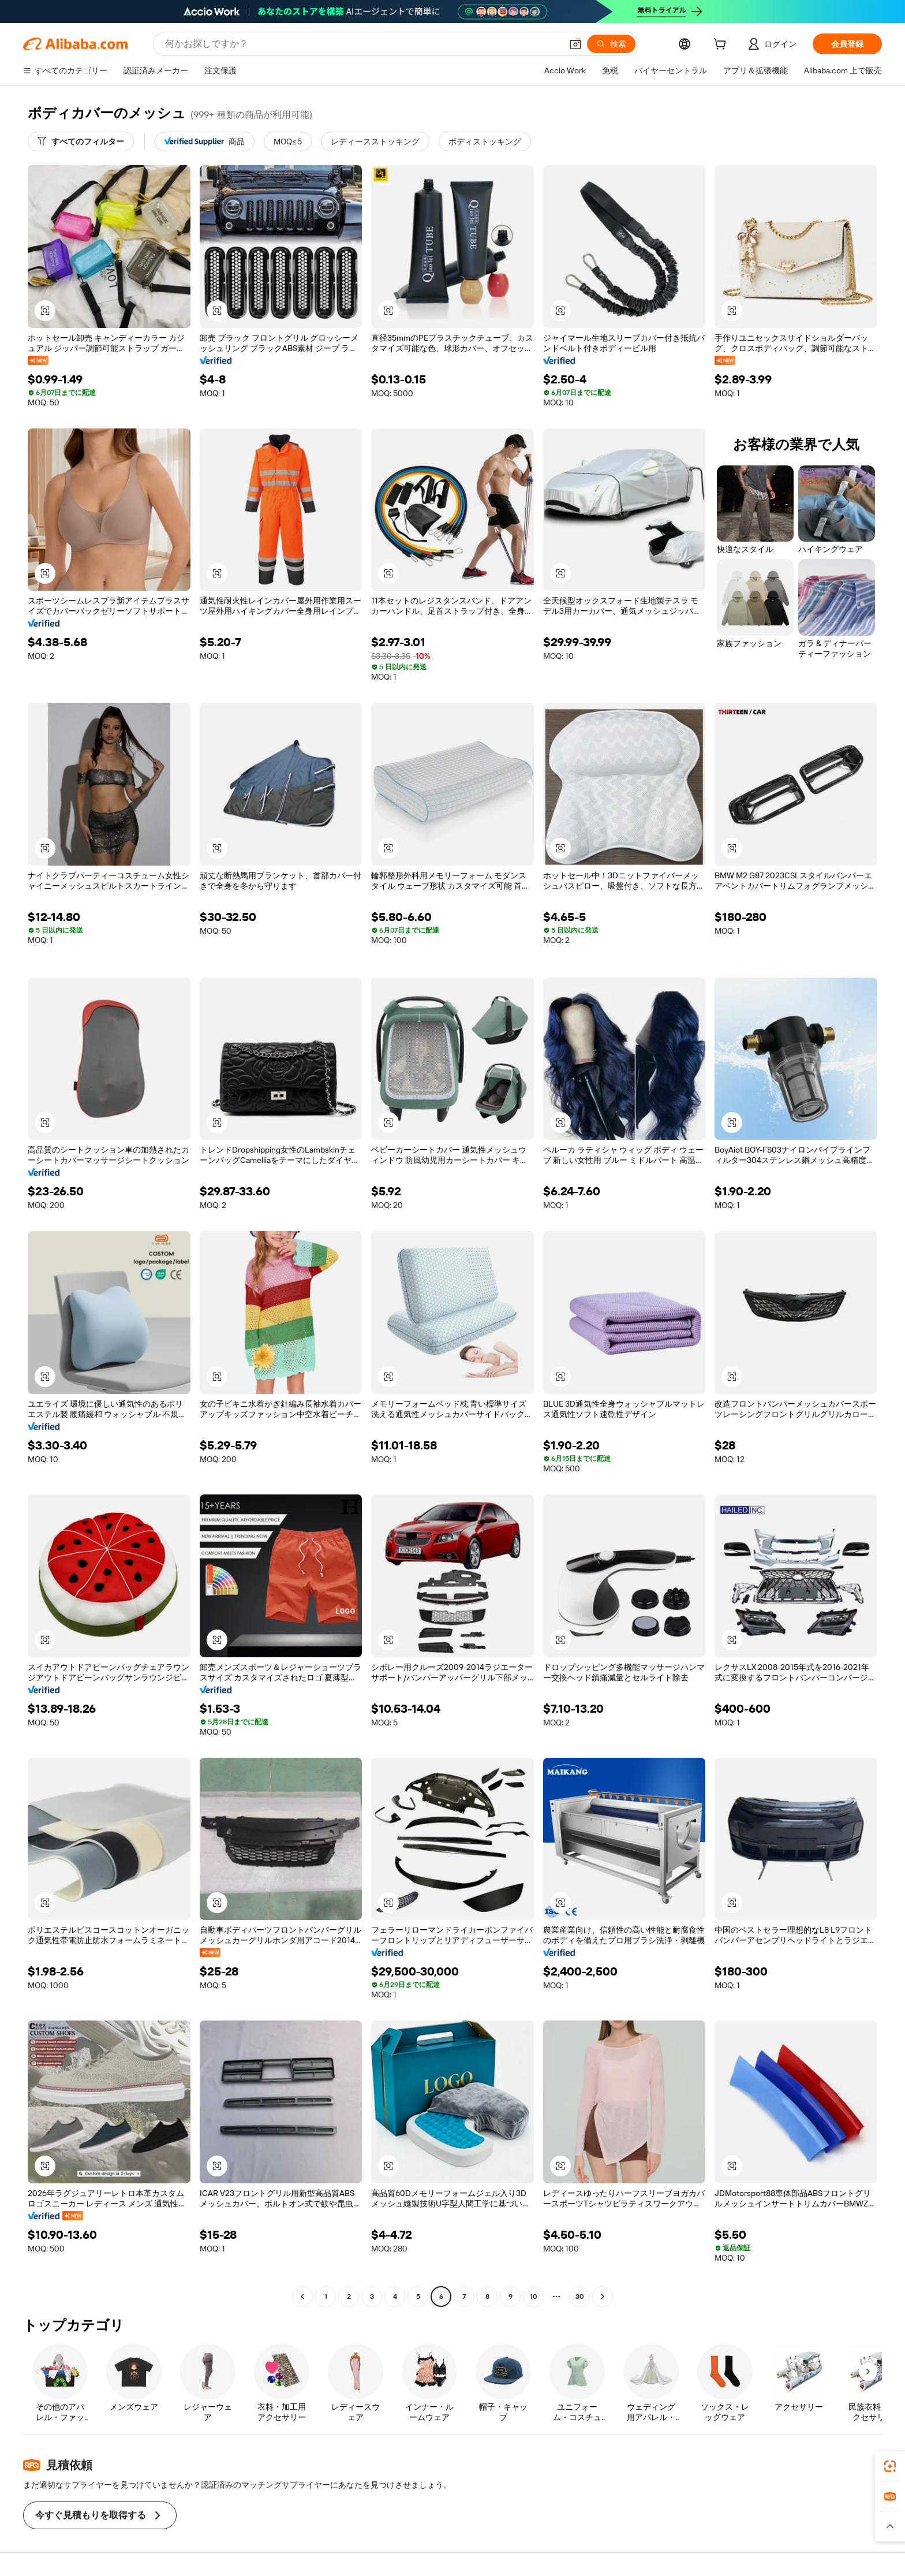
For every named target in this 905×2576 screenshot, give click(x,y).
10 (533, 2296)
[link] (890, 2466)
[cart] (722, 45)
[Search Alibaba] (362, 44)
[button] (575, 44)
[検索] (611, 44)
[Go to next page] (602, 2296)
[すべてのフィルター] (81, 141)
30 (579, 2296)
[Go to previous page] (302, 2296)
